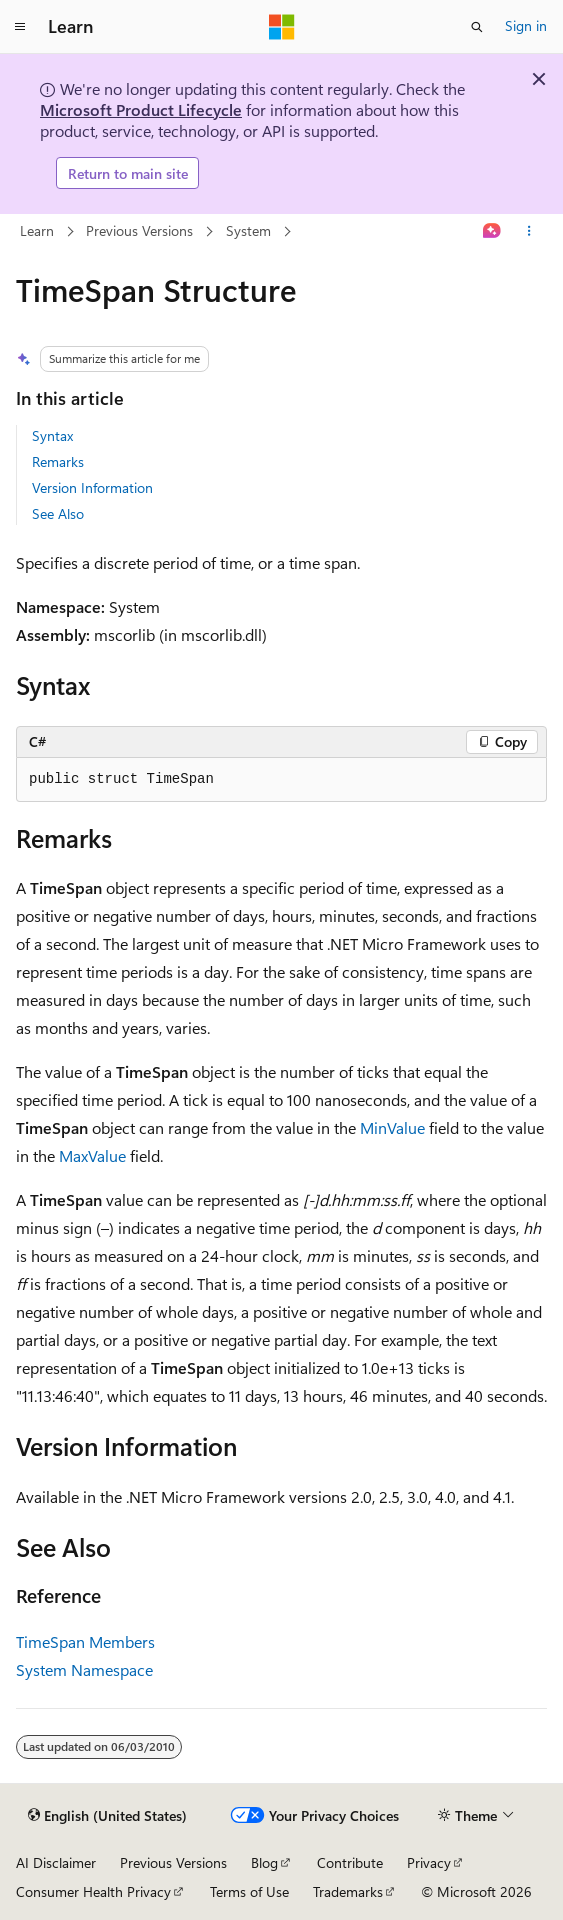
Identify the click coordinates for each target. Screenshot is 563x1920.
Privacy (429, 1862)
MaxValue (92, 1155)
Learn (37, 230)
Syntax (52, 435)
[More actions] (529, 232)
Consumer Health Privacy (93, 1891)
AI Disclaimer (56, 1862)
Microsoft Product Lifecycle (141, 109)
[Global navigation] (20, 27)
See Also (58, 513)
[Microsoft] (282, 27)
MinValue (392, 1127)
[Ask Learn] (492, 232)
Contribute (350, 1862)
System (248, 230)
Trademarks (348, 1891)
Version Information (92, 487)
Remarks (58, 461)
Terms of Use (249, 1891)
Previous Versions (139, 230)
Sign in (526, 25)
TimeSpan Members (85, 1641)
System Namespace (84, 1669)
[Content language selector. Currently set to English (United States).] (107, 1816)
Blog (264, 1862)
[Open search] (477, 27)
